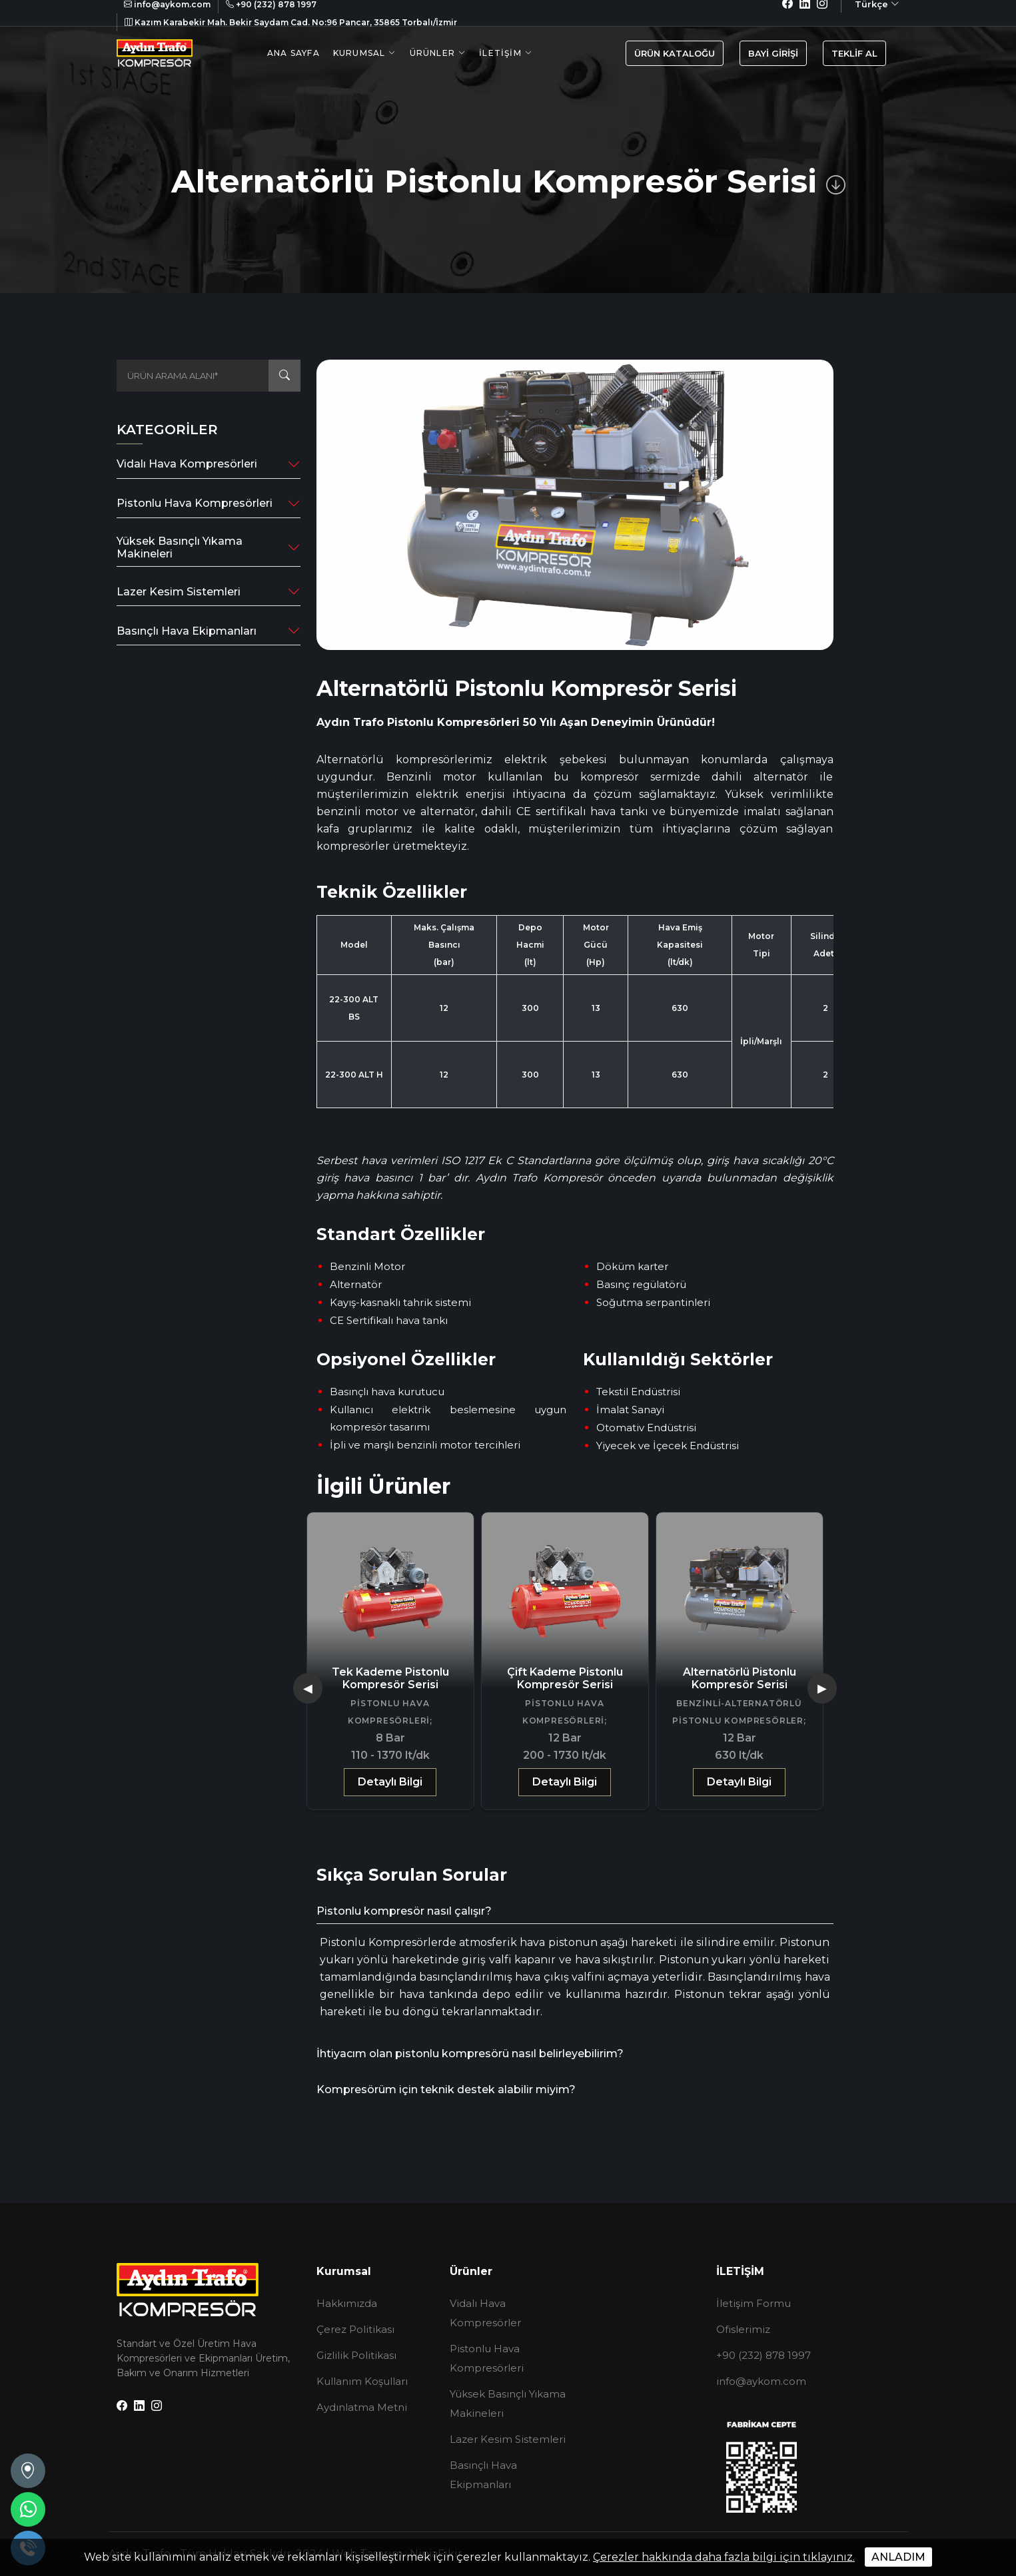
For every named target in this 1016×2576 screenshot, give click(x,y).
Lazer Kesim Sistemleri (179, 591)
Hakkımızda (346, 2303)
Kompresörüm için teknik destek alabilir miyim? (446, 2089)
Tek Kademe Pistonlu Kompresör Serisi (390, 1678)
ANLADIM (898, 2557)
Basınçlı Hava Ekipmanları (186, 631)
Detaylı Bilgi (390, 1781)
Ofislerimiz (743, 2329)
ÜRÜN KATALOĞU (674, 53)
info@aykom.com (761, 2381)
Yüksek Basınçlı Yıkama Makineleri (180, 547)
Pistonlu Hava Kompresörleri (194, 503)
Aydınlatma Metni (361, 2407)
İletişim (500, 53)
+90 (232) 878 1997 (763, 2355)
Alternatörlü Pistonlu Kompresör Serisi (739, 1678)
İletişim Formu (753, 2303)
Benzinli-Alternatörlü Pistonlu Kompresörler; (739, 1712)
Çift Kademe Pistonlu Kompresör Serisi (565, 1678)
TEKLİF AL (854, 53)
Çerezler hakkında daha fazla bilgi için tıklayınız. (724, 2557)
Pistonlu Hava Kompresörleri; (390, 1712)
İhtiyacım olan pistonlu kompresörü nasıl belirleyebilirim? (470, 2053)
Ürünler (432, 53)
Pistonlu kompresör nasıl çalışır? (404, 1911)
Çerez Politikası (355, 2329)
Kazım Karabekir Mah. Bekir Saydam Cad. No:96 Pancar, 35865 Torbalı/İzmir (291, 22)
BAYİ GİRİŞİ (773, 53)
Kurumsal (359, 53)
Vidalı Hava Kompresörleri (187, 464)
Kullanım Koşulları (362, 2381)
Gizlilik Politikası (356, 2355)
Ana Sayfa (293, 53)
